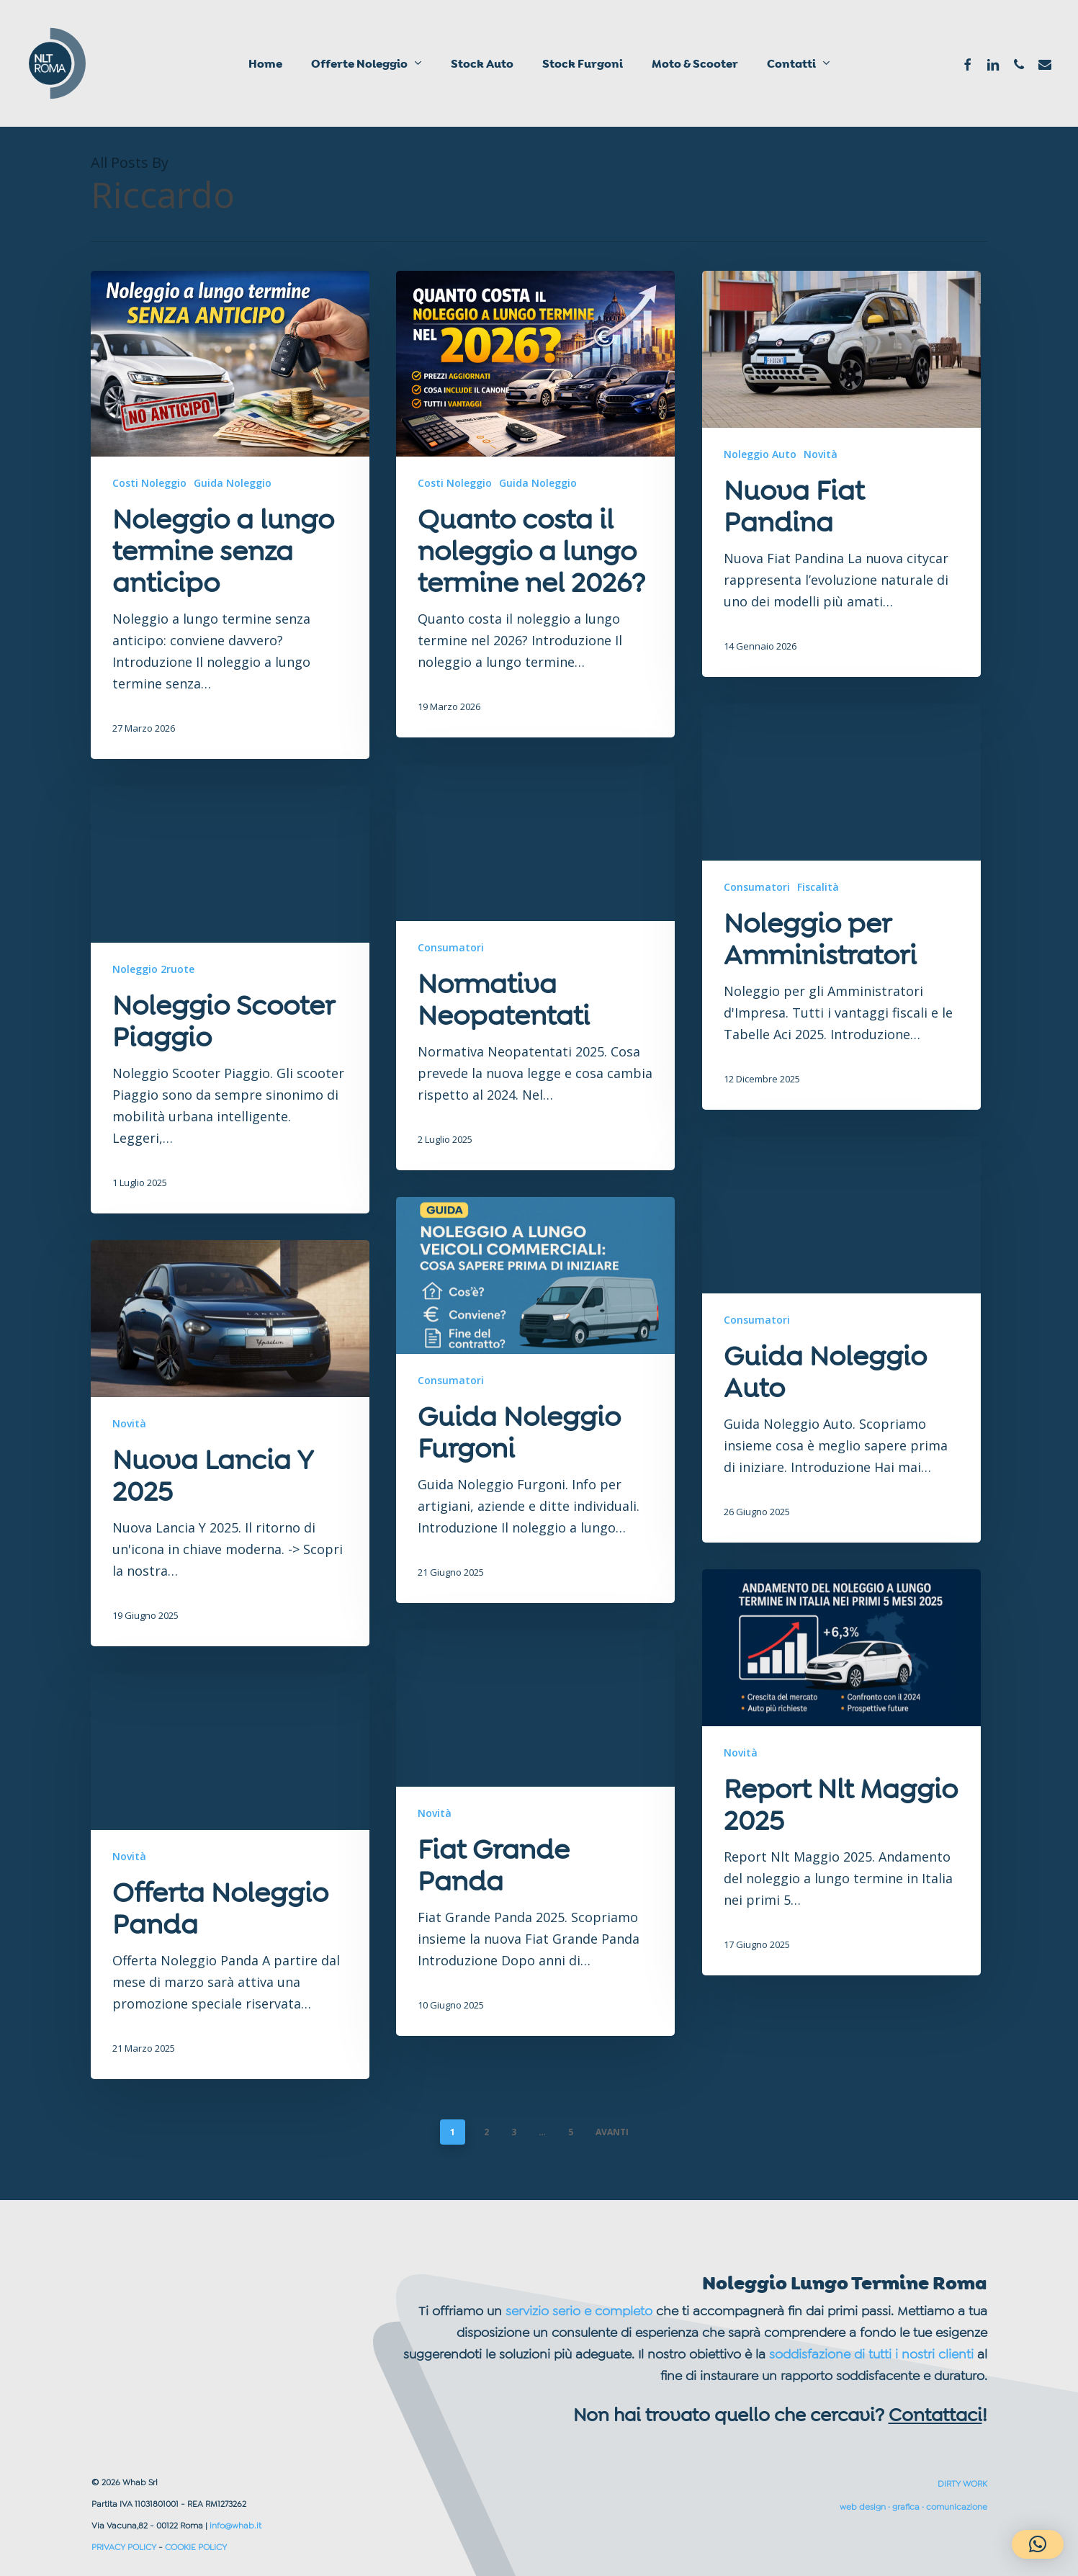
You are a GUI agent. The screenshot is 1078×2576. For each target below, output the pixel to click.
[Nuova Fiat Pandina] (841, 474)
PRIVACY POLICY (123, 2547)
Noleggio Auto (760, 454)
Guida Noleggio (232, 483)
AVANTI (612, 2132)
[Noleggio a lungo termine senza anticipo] (230, 515)
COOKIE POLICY (196, 2547)
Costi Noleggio (149, 483)
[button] (1038, 2544)
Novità (820, 454)
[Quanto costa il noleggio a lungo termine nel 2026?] (535, 504)
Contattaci (935, 2415)
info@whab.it (235, 2526)
